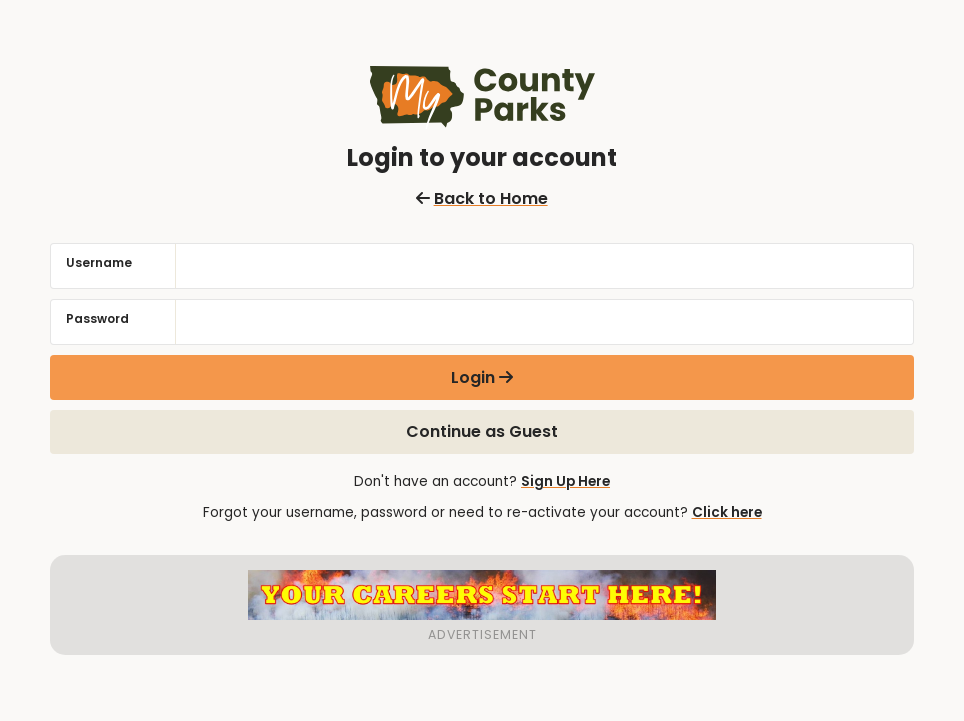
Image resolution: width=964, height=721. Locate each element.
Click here (727, 512)
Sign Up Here (565, 481)
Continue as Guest (482, 431)
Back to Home (481, 198)
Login (473, 377)
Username (99, 262)
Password (97, 318)
